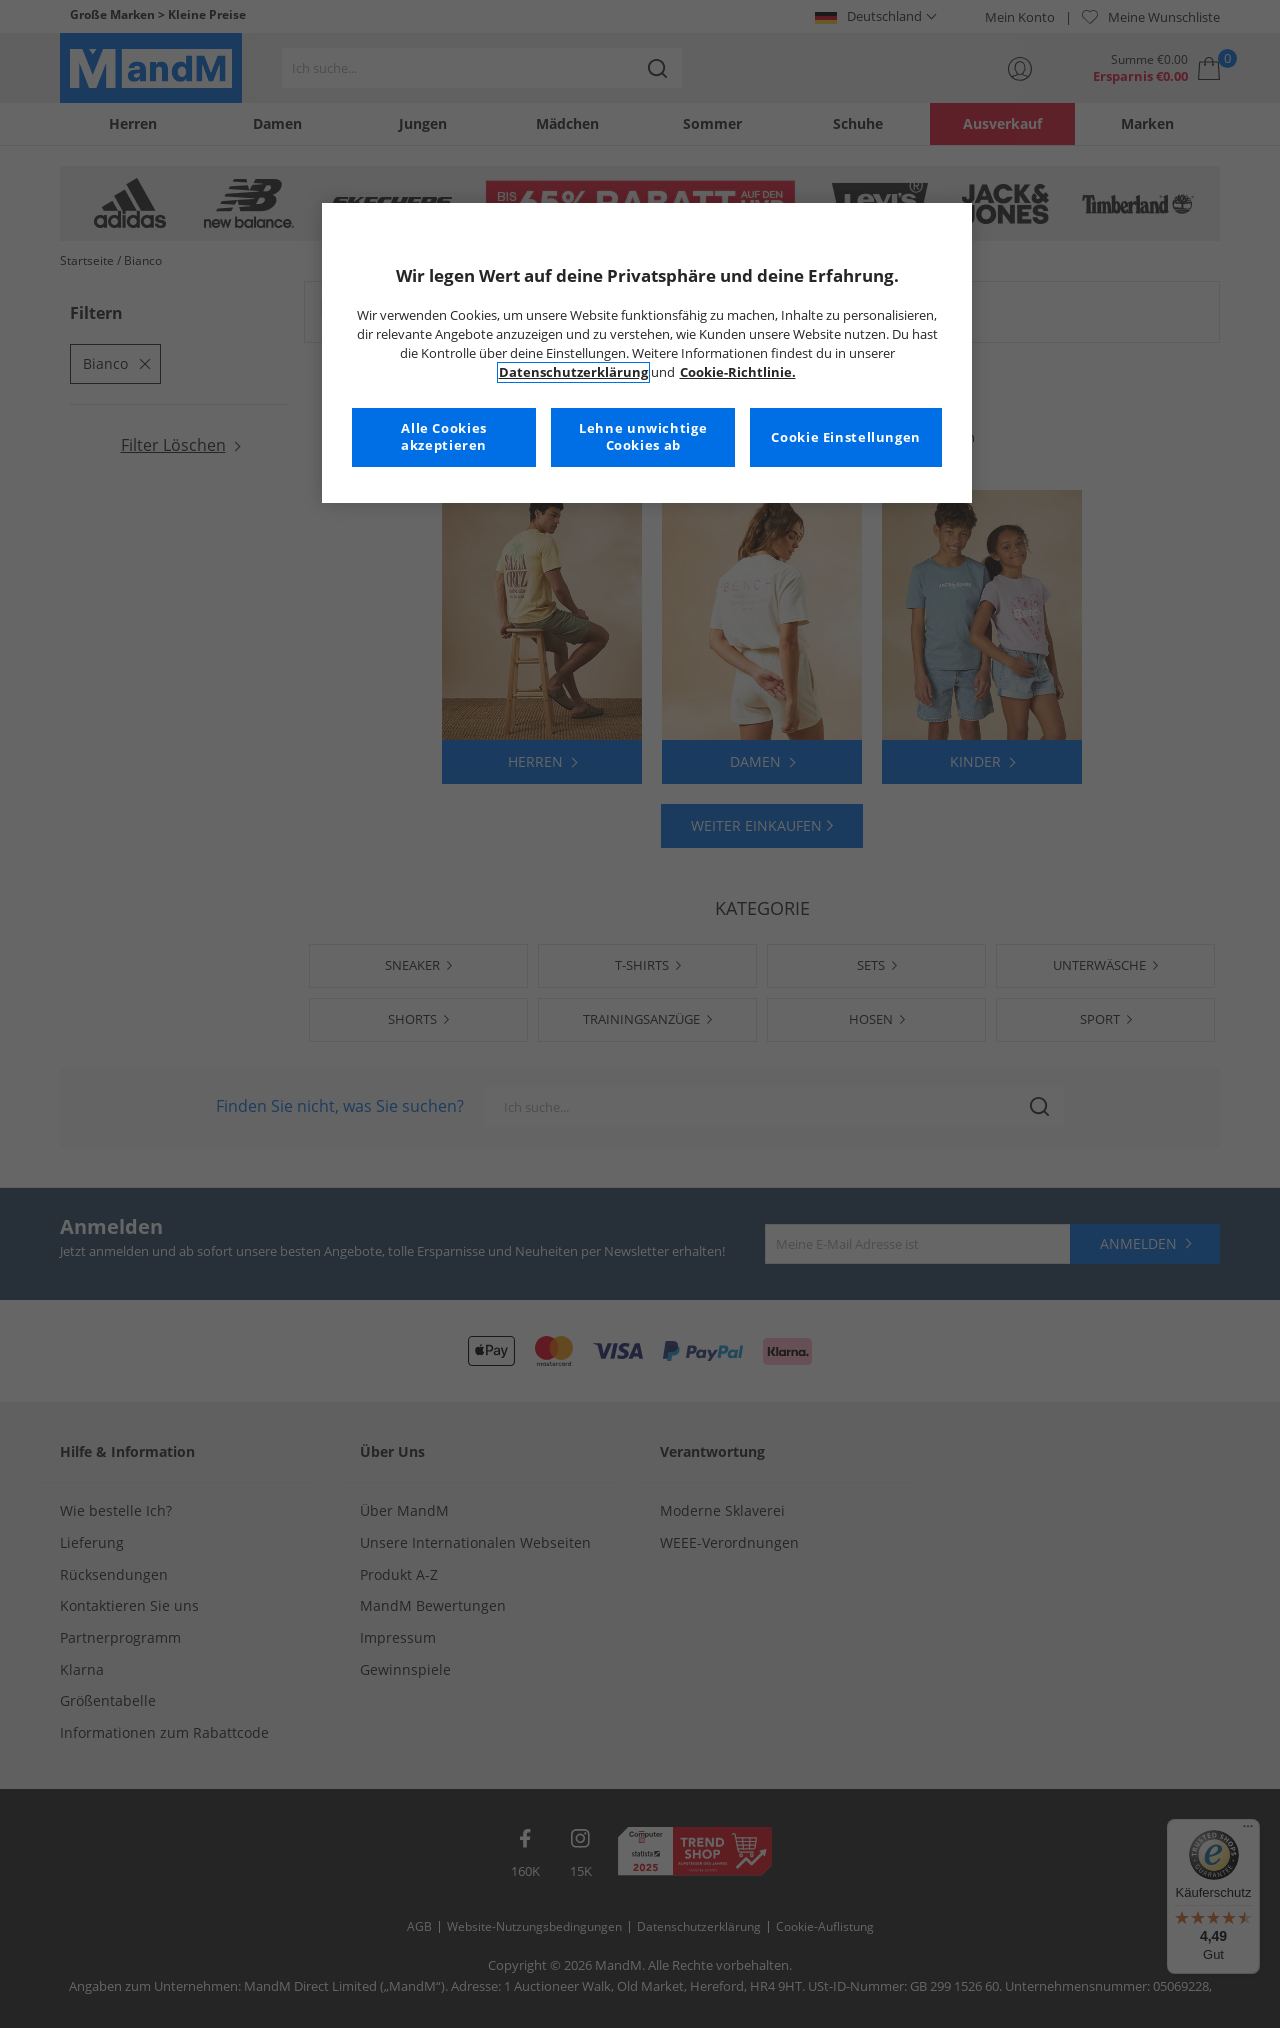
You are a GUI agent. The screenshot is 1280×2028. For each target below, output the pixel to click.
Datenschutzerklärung (573, 372)
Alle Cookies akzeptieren (444, 437)
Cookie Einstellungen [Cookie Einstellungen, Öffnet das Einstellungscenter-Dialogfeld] (846, 437)
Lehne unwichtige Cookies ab (643, 437)
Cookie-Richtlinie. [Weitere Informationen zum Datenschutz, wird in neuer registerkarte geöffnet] (738, 372)
